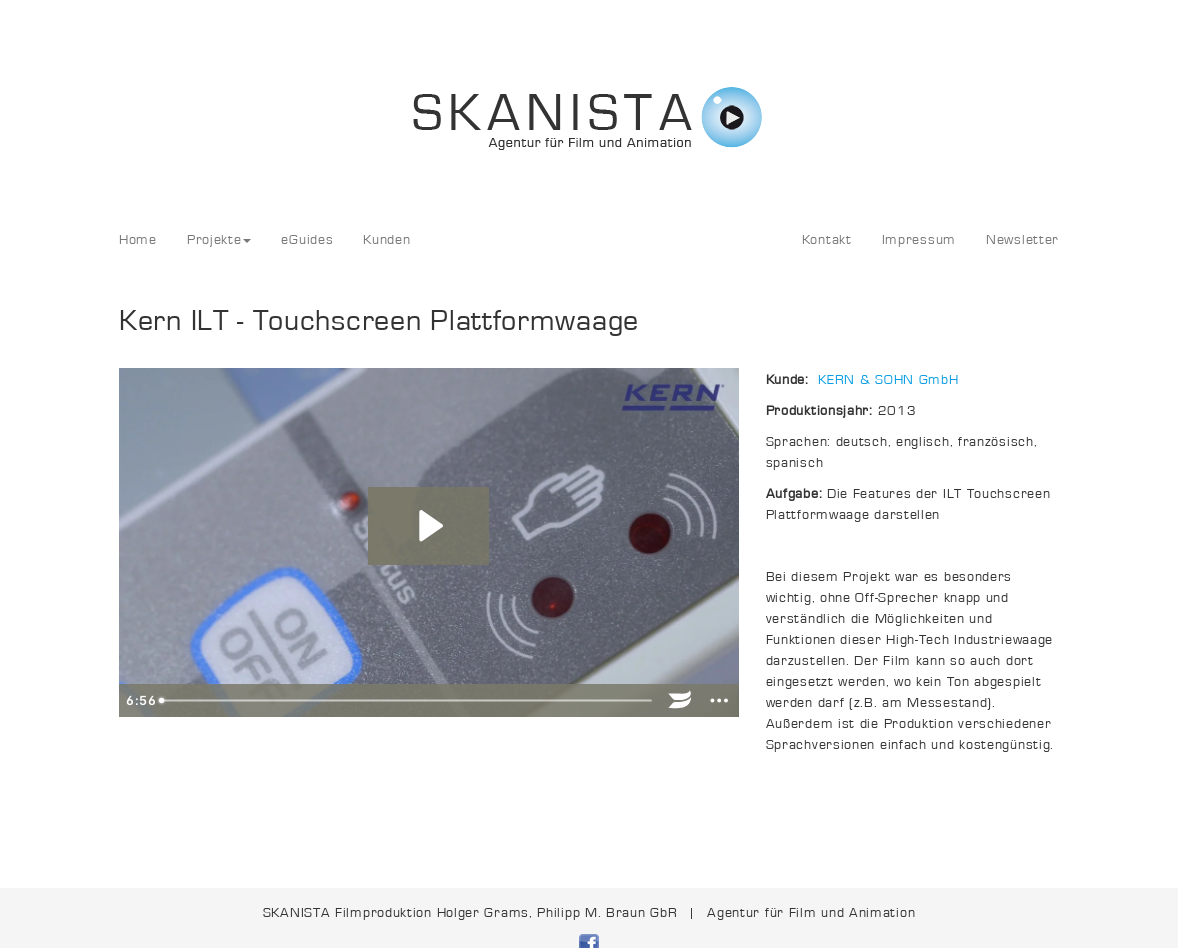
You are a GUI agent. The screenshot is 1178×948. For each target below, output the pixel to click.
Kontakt (827, 240)
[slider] (406, 700)
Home (138, 240)
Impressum (919, 240)
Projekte (219, 240)
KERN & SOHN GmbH (888, 380)
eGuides (307, 240)
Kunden (386, 240)
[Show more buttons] (719, 700)
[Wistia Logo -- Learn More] (680, 700)
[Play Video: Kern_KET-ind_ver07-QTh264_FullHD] (428, 525)
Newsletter (1022, 240)
